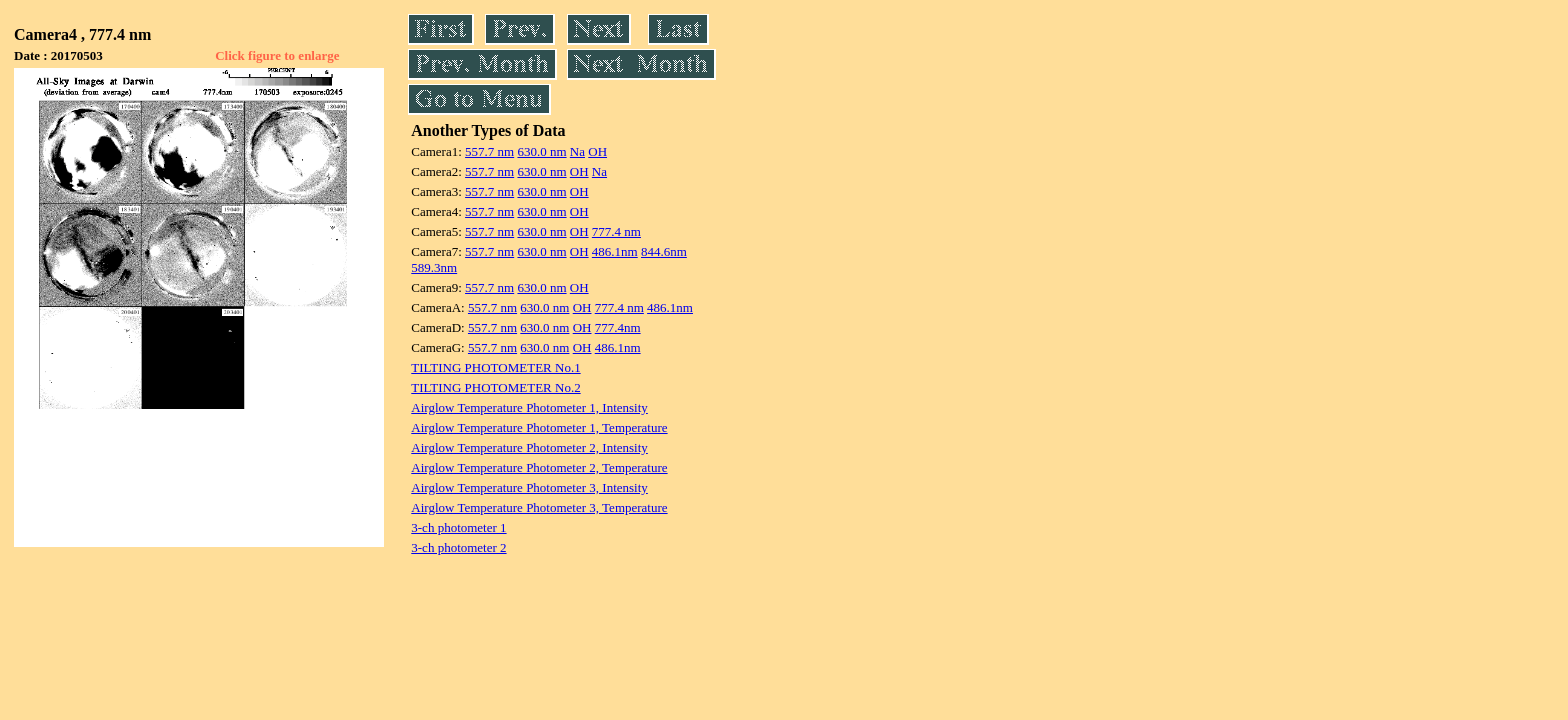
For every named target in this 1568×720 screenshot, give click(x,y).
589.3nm (434, 267)
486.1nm (615, 251)
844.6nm (664, 251)
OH (597, 151)
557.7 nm (489, 151)
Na (577, 151)
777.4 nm (616, 231)
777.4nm (618, 327)
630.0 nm (541, 151)
